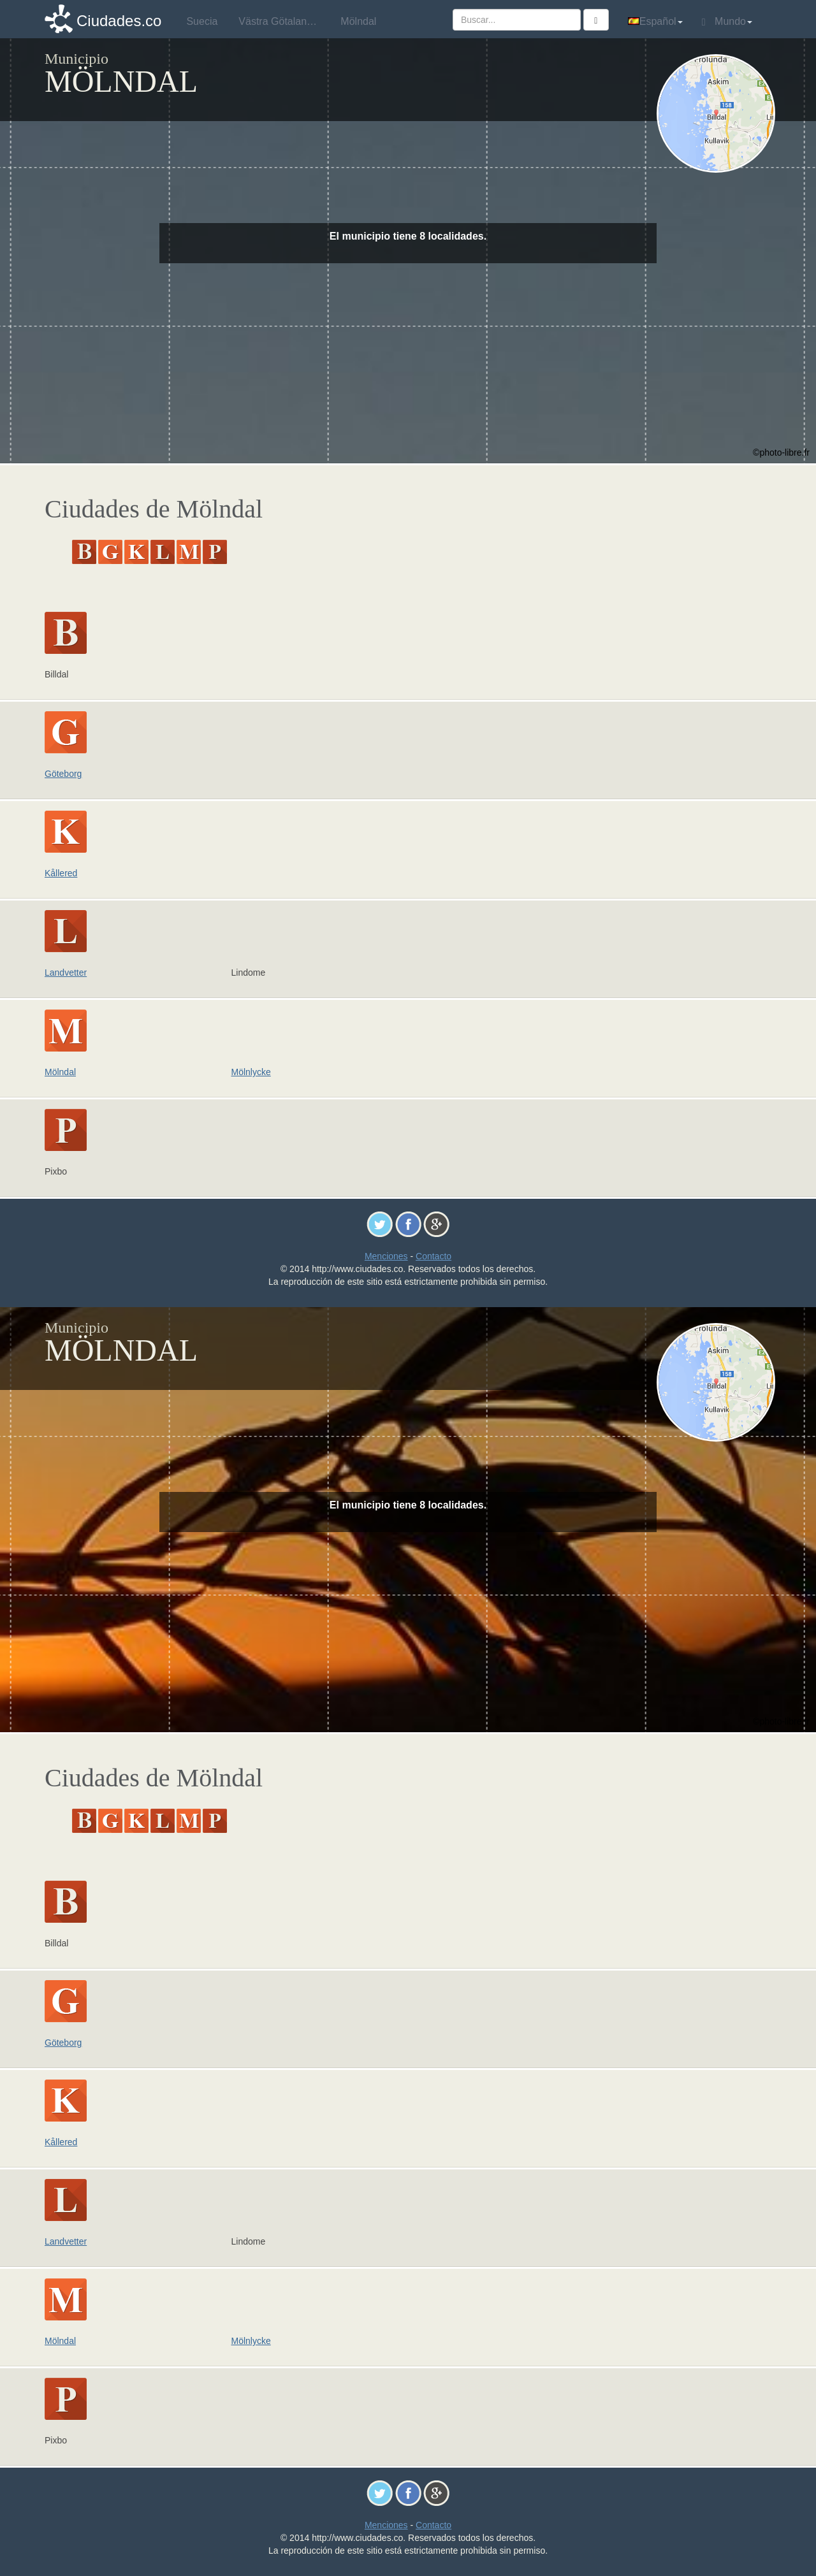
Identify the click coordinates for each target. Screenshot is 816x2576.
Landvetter (66, 972)
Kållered (61, 873)
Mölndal (60, 1072)
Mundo (727, 21)
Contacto (433, 1256)
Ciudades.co (118, 20)
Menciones (386, 1256)
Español (655, 21)
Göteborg (63, 774)
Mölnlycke (251, 1072)
